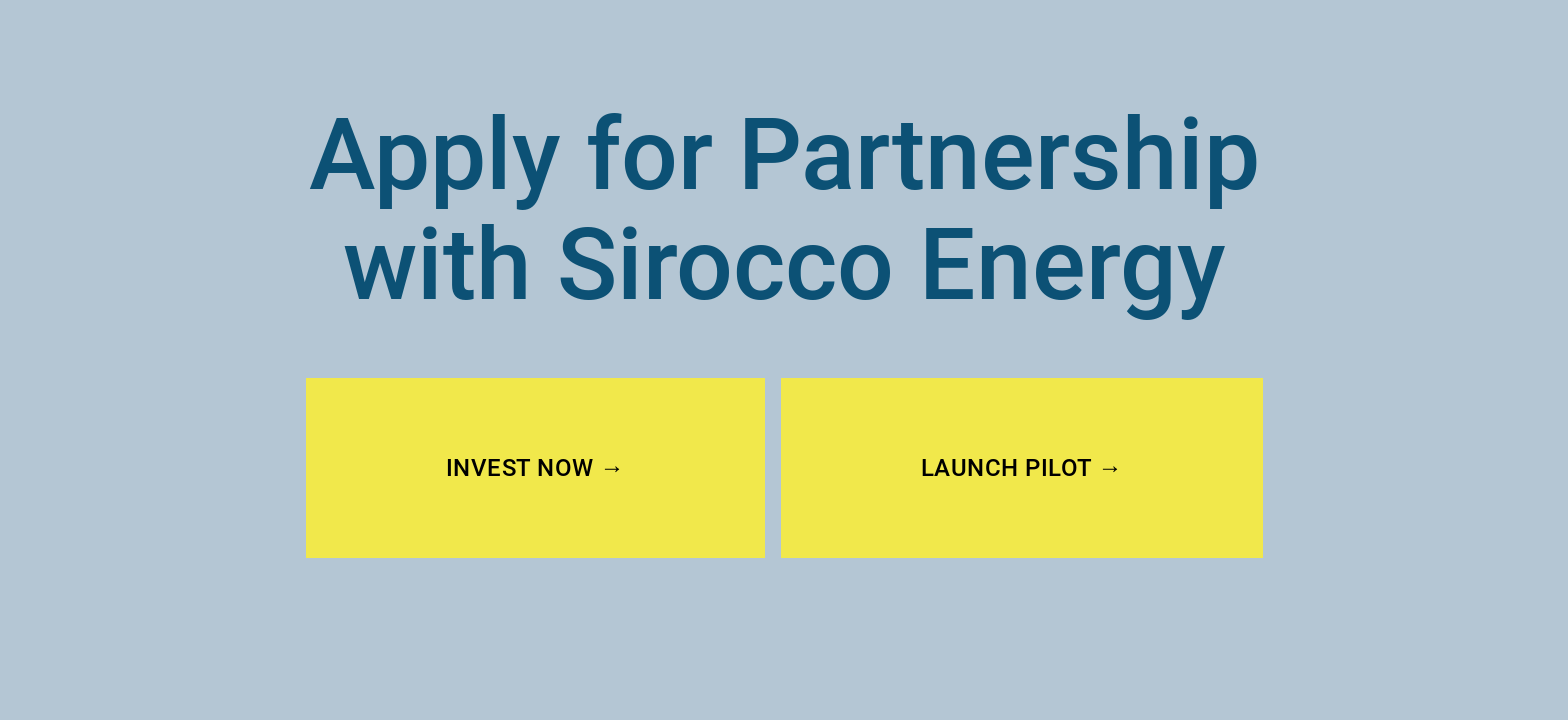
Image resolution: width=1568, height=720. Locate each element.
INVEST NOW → (535, 468)
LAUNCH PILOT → (1022, 468)
